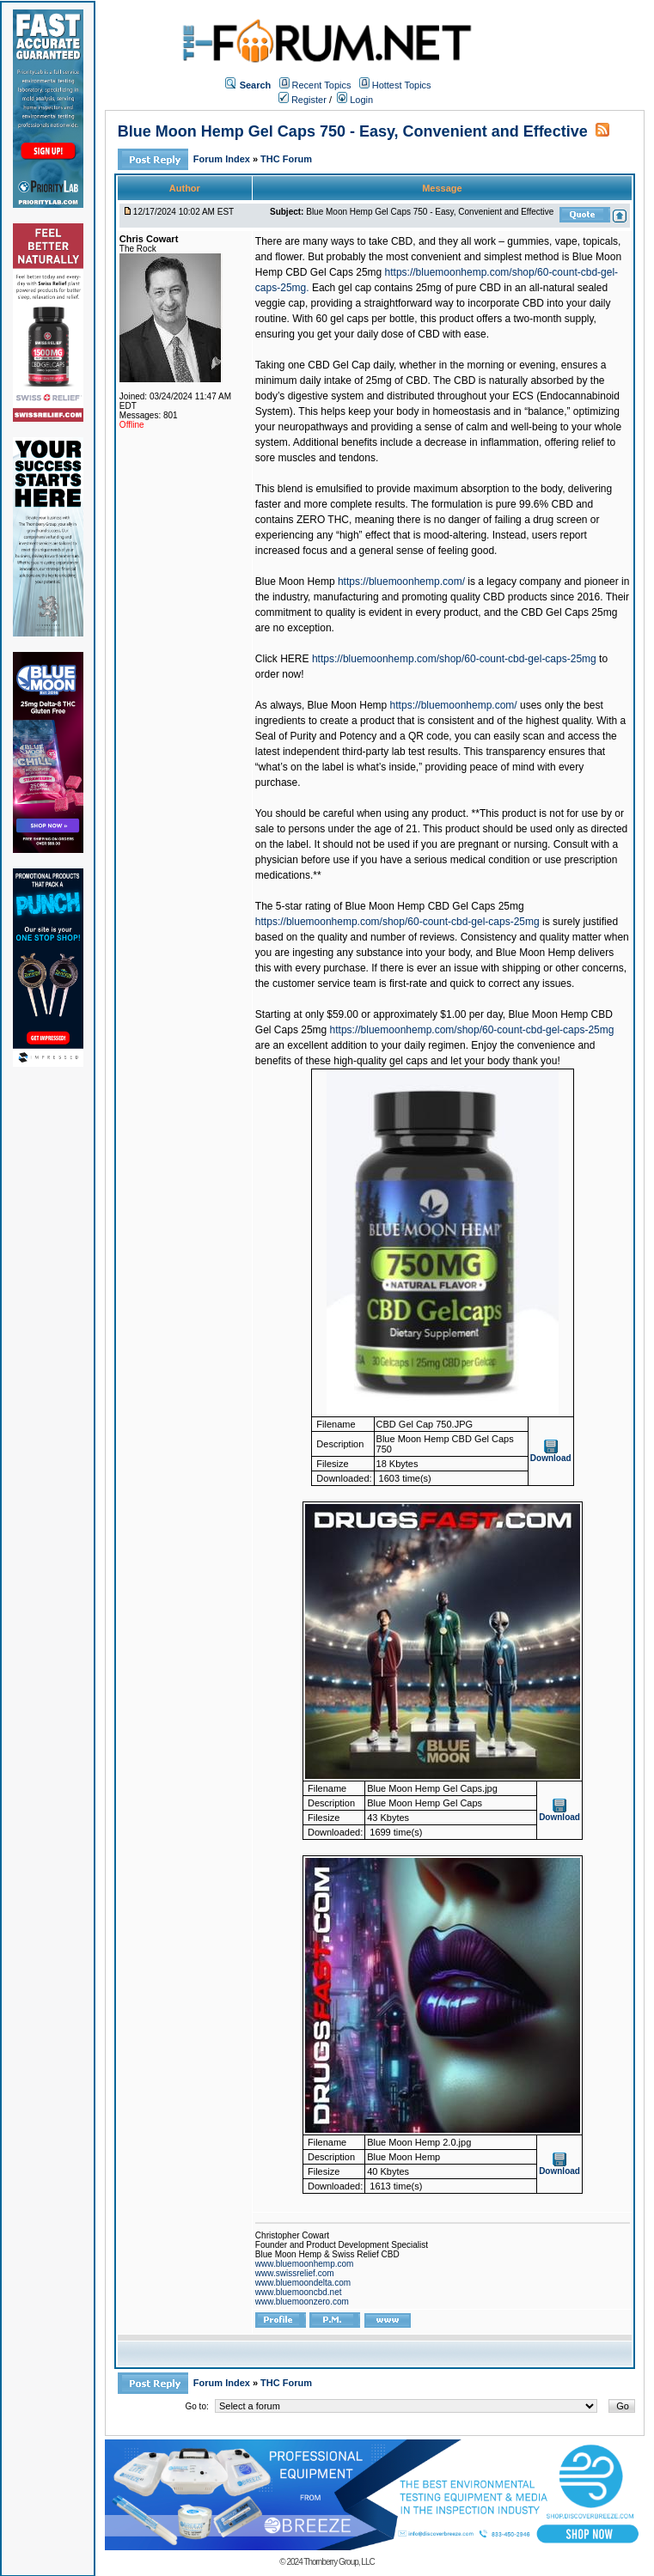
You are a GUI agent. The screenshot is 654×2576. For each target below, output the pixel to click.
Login (355, 99)
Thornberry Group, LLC (338, 2562)
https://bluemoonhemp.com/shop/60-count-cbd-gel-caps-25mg (454, 659)
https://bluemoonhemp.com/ (401, 581)
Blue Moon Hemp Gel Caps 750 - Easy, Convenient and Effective (353, 131)
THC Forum (286, 159)
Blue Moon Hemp (295, 581)
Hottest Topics (401, 85)
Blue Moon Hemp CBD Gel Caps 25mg (434, 906)
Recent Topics (321, 85)
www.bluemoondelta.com (303, 2282)
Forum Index (223, 159)
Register (302, 99)
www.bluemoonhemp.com (304, 2263)
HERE (294, 659)
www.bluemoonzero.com (302, 2301)
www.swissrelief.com (294, 2273)
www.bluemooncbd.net (298, 2292)
